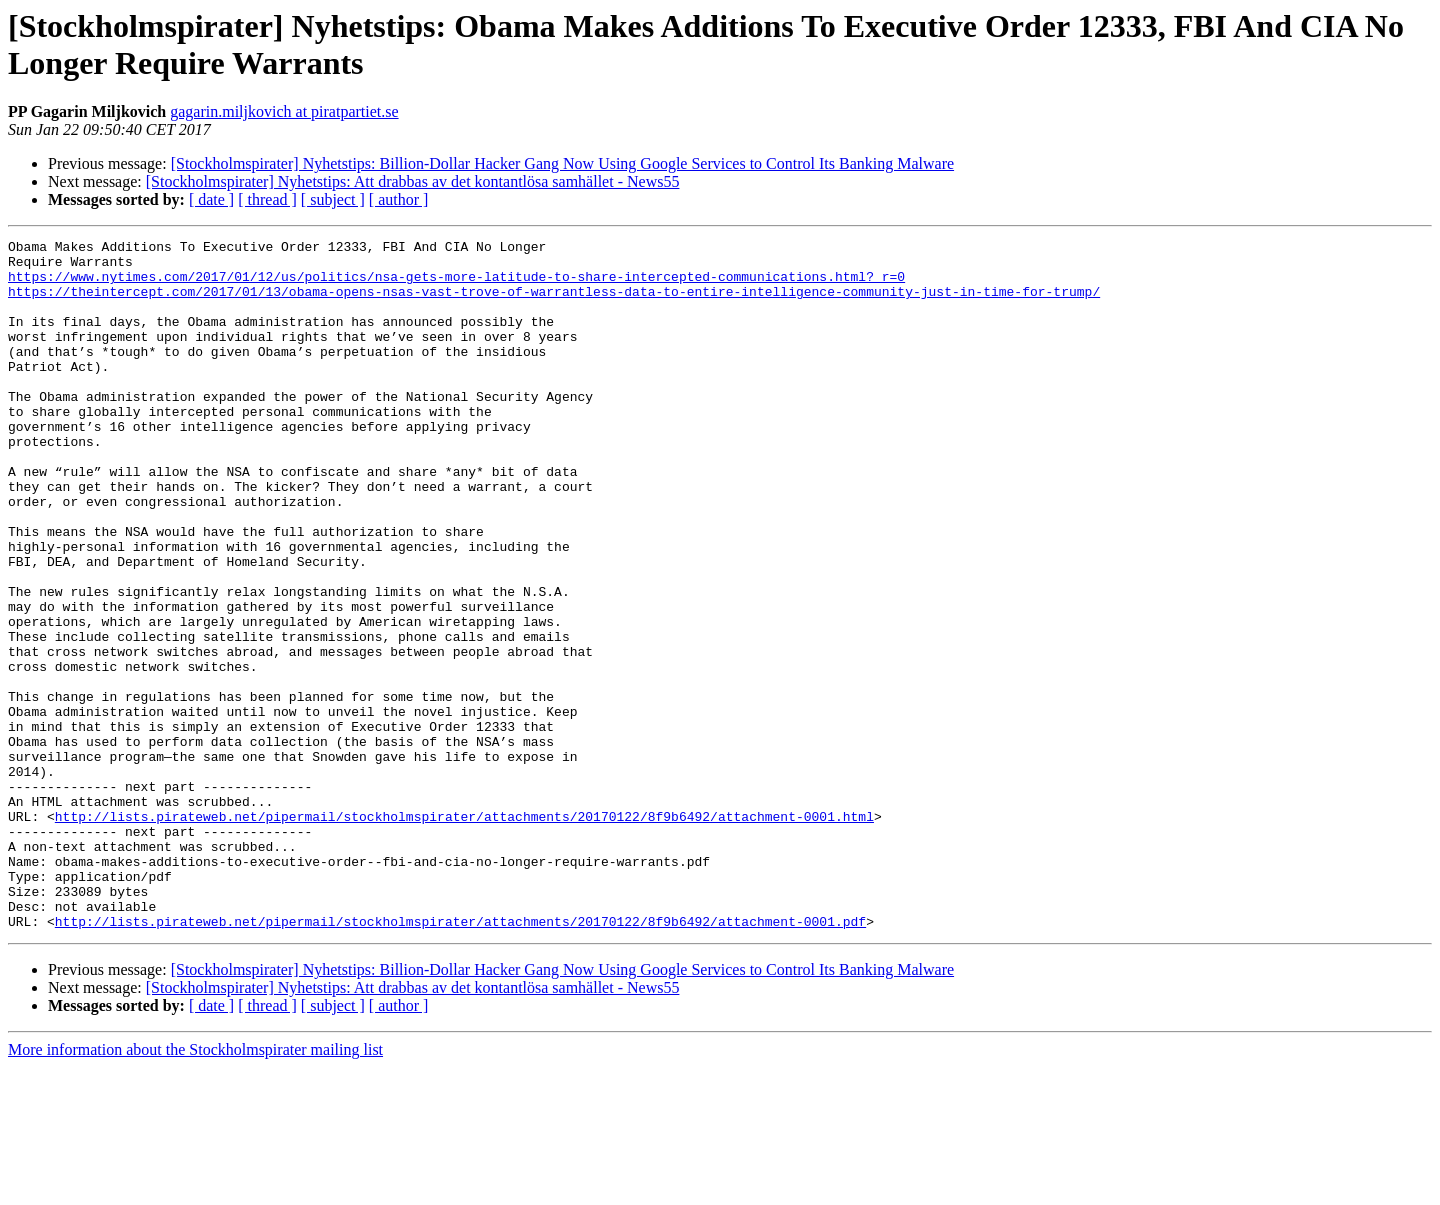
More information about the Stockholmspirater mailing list (195, 1187)
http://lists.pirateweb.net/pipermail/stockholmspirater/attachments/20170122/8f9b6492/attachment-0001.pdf (460, 1059)
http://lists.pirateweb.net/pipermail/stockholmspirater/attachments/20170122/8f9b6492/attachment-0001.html (464, 933)
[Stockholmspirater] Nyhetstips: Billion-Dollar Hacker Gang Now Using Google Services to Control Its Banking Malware (562, 163)
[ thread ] (267, 199)
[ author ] (399, 199)
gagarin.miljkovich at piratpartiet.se (284, 111)
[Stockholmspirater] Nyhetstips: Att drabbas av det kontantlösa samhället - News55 (413, 181)
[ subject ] (333, 199)
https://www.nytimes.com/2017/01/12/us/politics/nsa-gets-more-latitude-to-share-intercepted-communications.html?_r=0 (456, 285)
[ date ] (211, 199)
